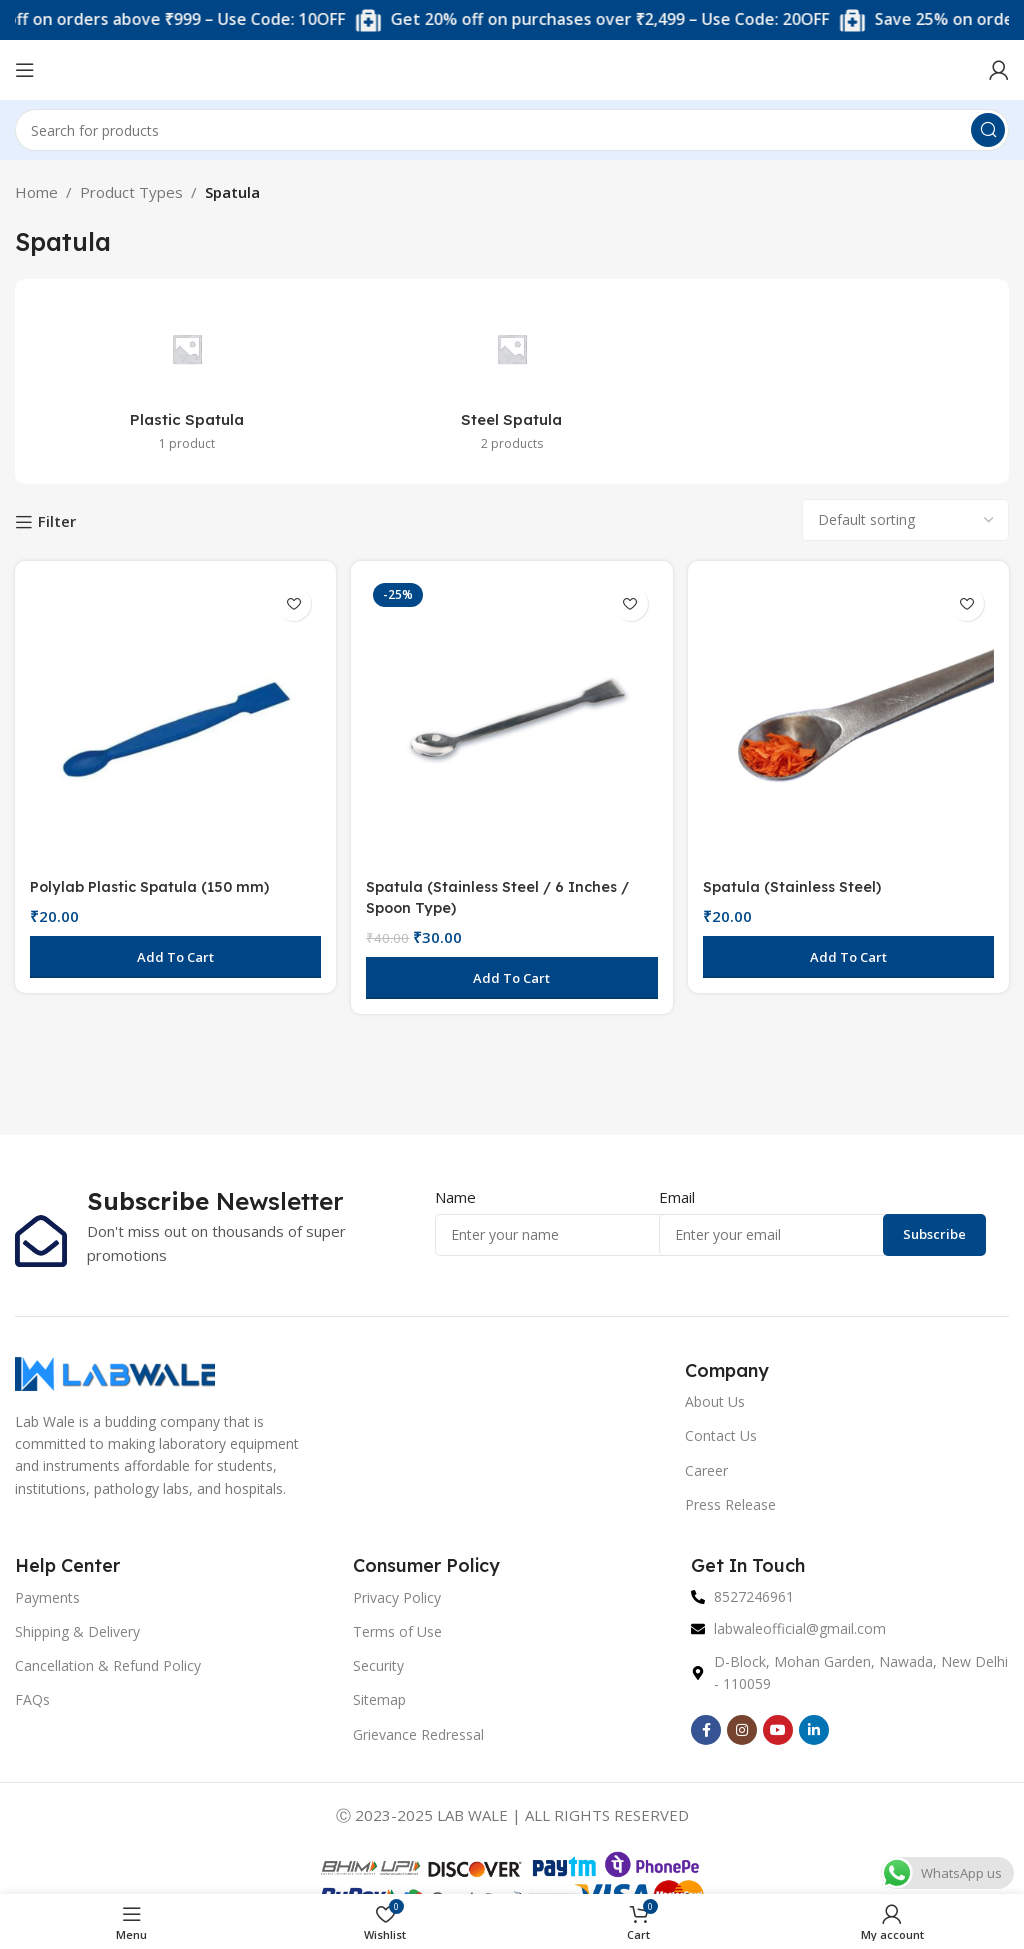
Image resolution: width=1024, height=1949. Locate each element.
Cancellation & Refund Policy (108, 1665)
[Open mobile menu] (25, 70)
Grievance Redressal (418, 1734)
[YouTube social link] (778, 1730)
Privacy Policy (397, 1597)
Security (378, 1665)
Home (36, 192)
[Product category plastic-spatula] (187, 381)
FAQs (32, 1699)
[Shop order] (905, 520)
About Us (715, 1401)
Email (677, 1197)
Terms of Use (397, 1631)
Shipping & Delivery (77, 1631)
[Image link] (115, 1372)
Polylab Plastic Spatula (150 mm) (154, 883)
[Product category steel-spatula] (512, 381)
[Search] (512, 130)
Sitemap (379, 1699)
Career (706, 1470)
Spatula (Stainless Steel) (798, 883)
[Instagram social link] (742, 1730)
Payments (47, 1597)
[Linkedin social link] (814, 1730)
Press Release (730, 1504)
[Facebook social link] (706, 1730)
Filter (57, 522)
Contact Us (721, 1435)
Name (455, 1197)
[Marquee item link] (625, 20)
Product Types (131, 192)
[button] (174, 954)
